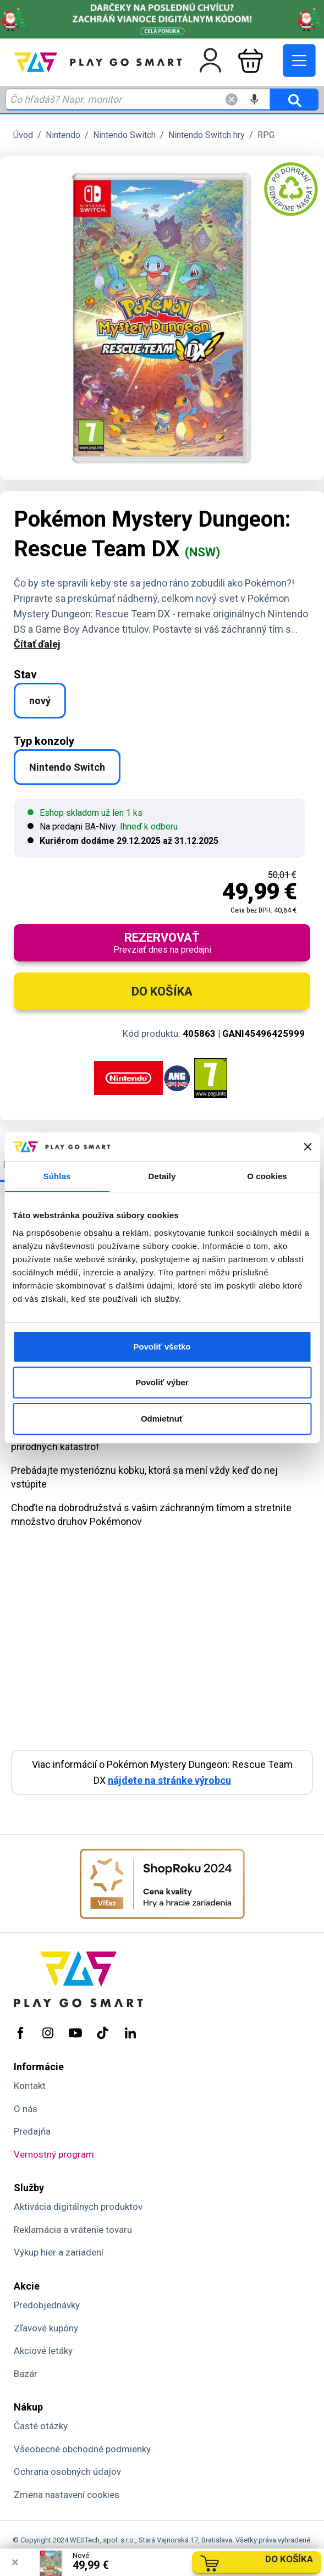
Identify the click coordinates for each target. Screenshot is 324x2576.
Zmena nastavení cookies (66, 2494)
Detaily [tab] (162, 1176)
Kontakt (30, 2085)
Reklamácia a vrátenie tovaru (73, 2229)
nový (40, 700)
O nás (25, 2108)
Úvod (23, 135)
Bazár (25, 2373)
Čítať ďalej (37, 644)
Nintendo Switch (124, 135)
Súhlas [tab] (57, 1176)
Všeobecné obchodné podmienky (82, 2449)
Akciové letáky (43, 2350)
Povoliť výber (161, 1382)
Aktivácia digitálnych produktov (78, 2206)
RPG (265, 135)
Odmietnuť (162, 1418)
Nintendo (63, 135)
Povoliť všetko (162, 1346)
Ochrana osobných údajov (67, 2471)
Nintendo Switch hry (206, 135)
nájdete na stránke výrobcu (169, 1780)
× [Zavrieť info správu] (15, 2562)
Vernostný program (54, 2154)
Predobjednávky (47, 2304)
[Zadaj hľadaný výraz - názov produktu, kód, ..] (138, 99)
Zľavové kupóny (46, 2328)
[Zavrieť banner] (307, 1147)
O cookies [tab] (267, 1176)
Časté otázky (41, 2425)
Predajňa (32, 2131)
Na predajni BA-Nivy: (103, 826)
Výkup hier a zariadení (58, 2252)
